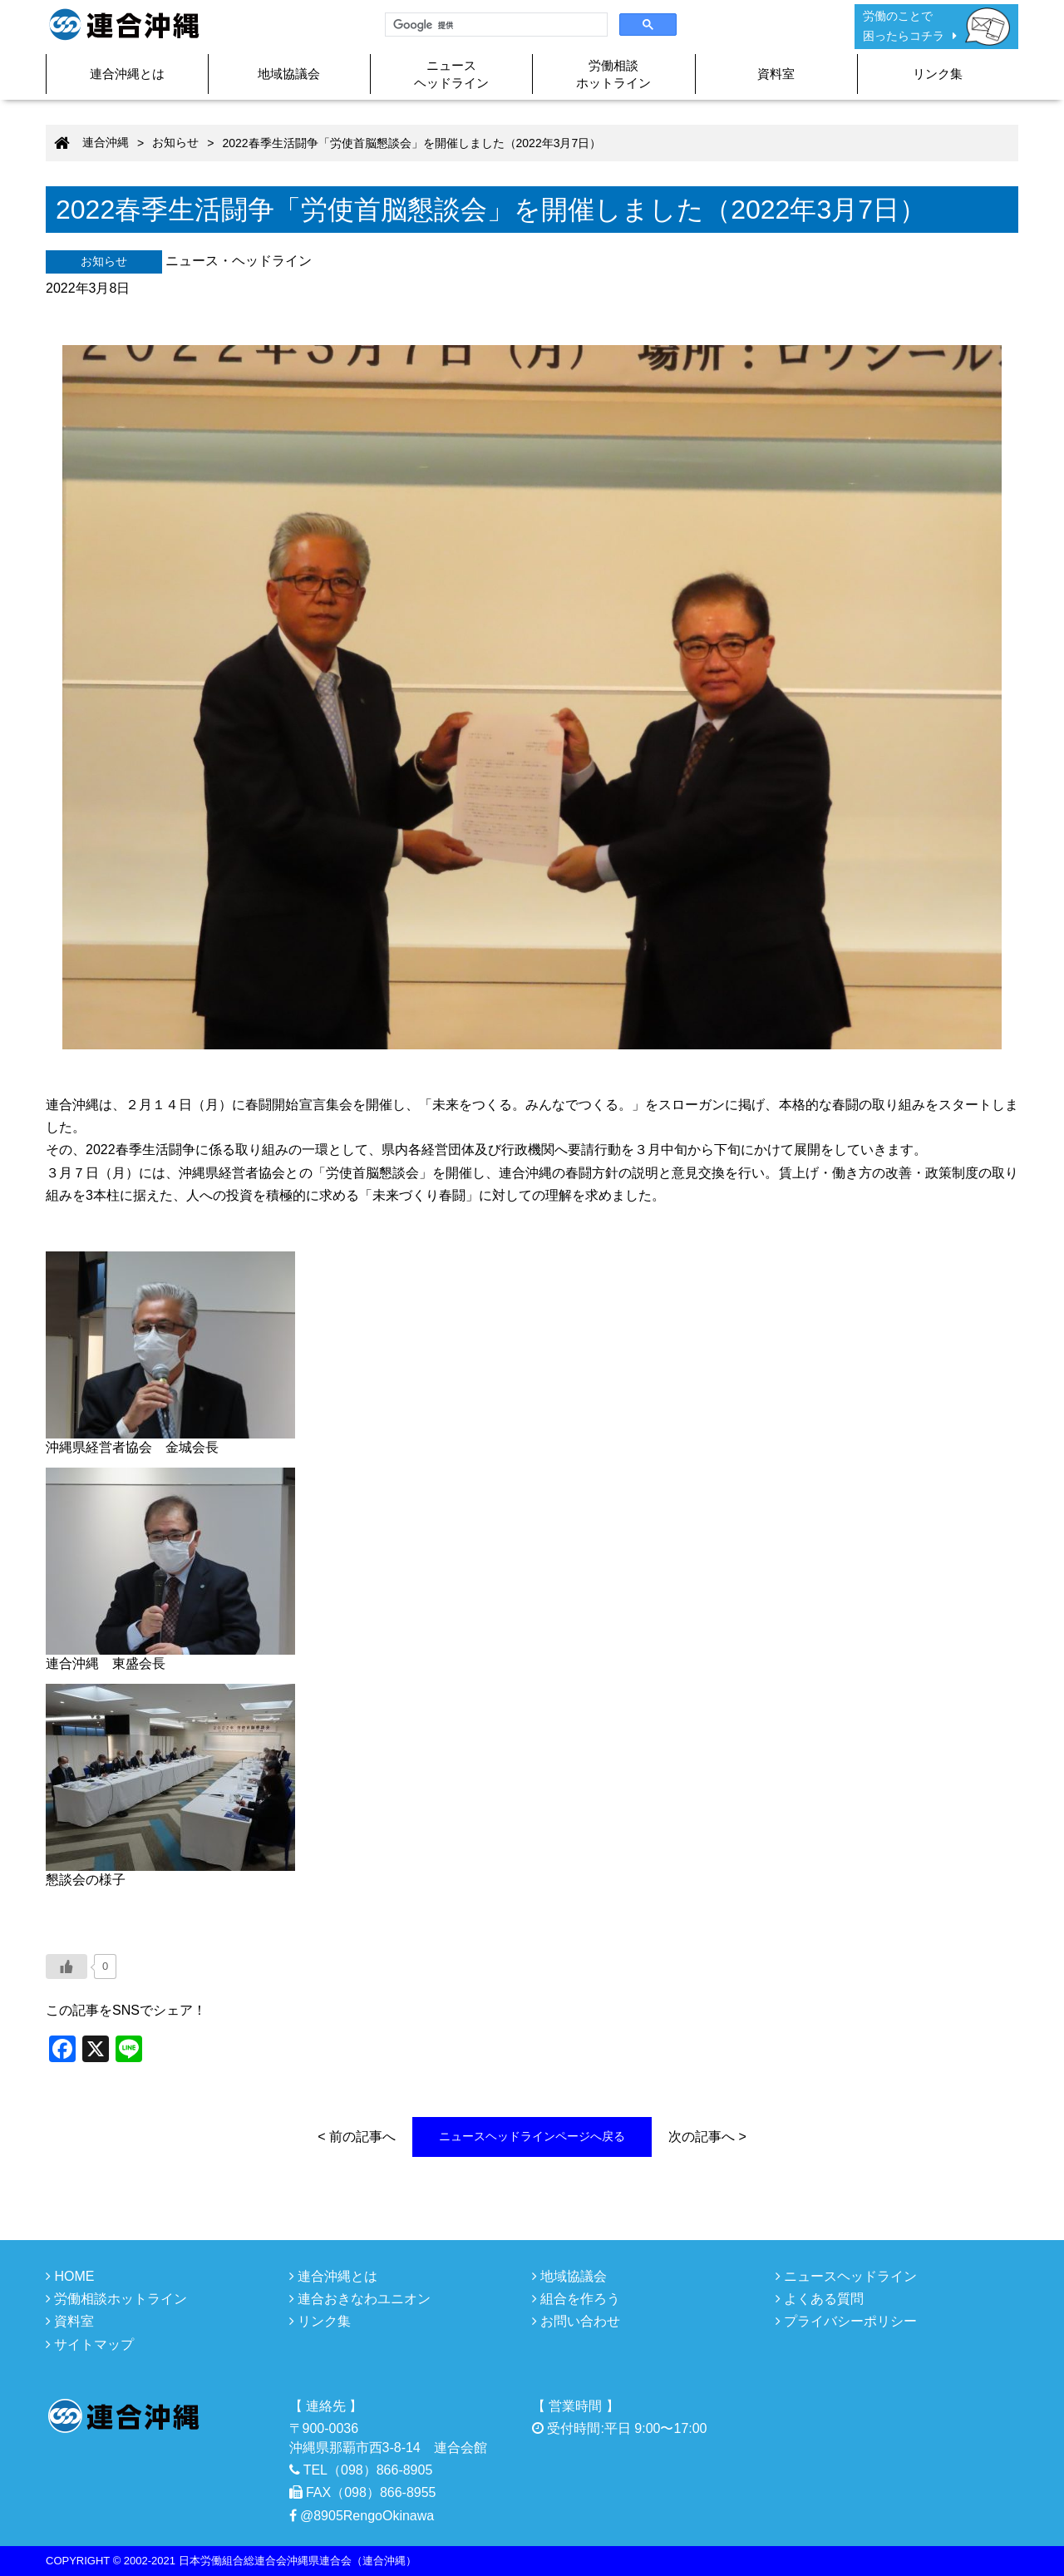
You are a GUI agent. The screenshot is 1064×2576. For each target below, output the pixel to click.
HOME (70, 2276)
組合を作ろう (576, 2299)
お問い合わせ (576, 2321)
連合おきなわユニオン (360, 2299)
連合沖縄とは (127, 74)
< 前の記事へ (357, 2136)
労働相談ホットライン (613, 74)
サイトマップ (90, 2344)
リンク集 (938, 74)
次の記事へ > (707, 2136)
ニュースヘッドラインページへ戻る (532, 2136)
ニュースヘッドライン (451, 74)
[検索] (494, 24)
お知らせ (104, 261)
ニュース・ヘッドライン (238, 261)
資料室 (776, 74)
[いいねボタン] (66, 1966)
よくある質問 (820, 2299)
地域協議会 (289, 74)
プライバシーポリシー (846, 2321)
